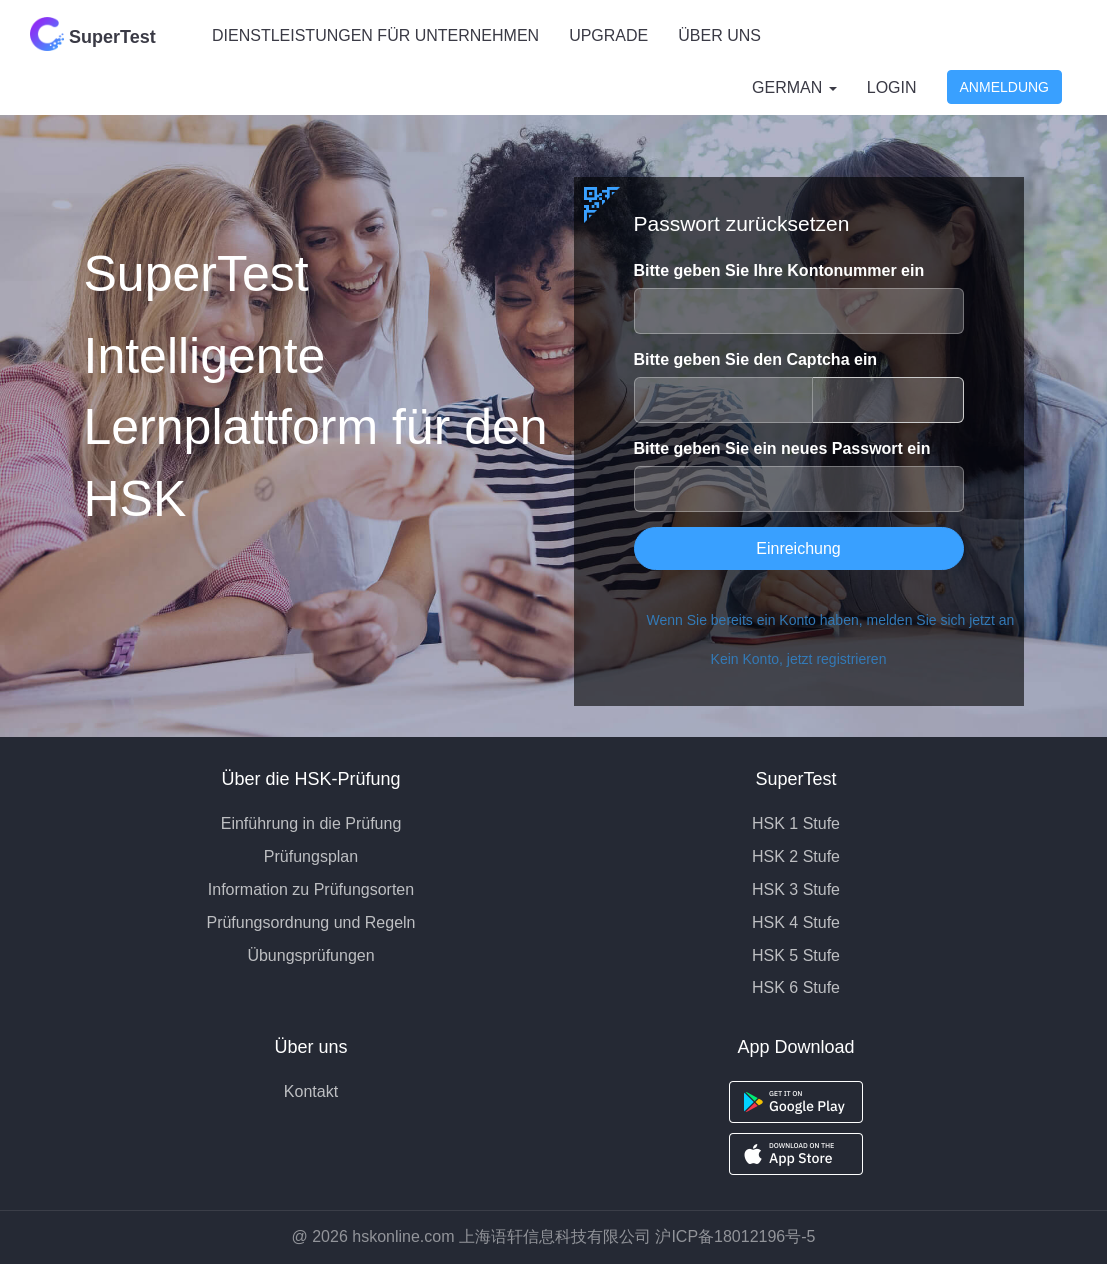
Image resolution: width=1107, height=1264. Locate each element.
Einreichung (798, 548)
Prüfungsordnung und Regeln (310, 922)
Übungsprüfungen (310, 955)
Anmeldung (1004, 87)
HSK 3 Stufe (796, 889)
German (794, 87)
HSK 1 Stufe (796, 823)
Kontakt (311, 1091)
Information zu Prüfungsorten (311, 889)
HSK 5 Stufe (796, 955)
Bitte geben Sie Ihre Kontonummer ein (779, 270)
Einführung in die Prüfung (311, 823)
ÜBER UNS (719, 35)
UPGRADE (608, 35)
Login (892, 87)
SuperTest (93, 34)
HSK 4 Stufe (796, 922)
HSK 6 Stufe (796, 987)
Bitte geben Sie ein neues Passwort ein (782, 448)
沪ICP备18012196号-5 (735, 1236)
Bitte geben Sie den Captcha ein (756, 359)
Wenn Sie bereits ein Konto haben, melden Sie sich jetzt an (805, 620)
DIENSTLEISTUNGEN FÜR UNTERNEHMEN (375, 35)
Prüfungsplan (311, 856)
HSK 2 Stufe (796, 856)
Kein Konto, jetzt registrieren (799, 659)
